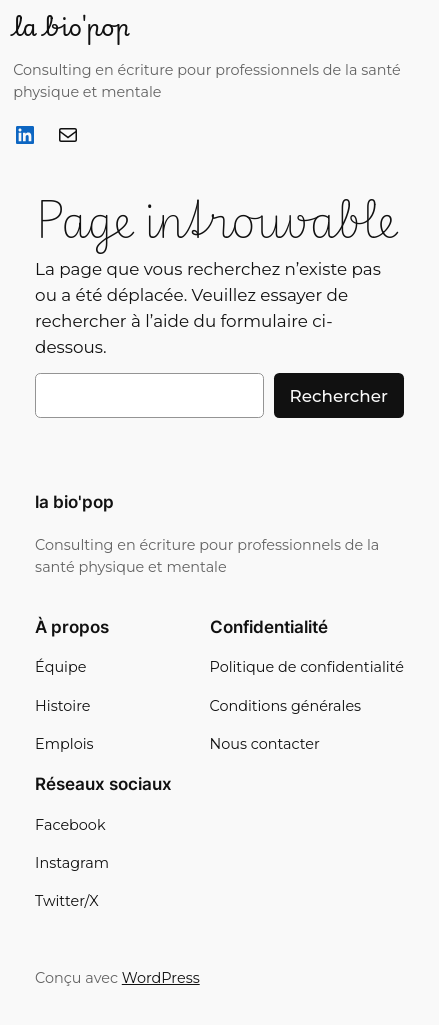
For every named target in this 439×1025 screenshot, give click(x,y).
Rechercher (339, 396)
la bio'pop (71, 25)
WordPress (161, 978)
